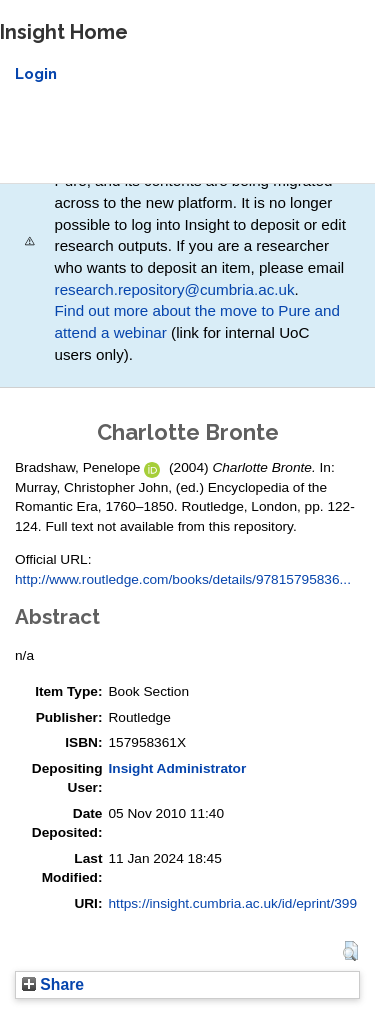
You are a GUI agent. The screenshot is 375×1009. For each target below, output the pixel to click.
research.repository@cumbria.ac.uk (175, 289)
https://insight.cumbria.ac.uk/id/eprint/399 (232, 903)
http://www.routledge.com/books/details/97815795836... (183, 579)
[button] (350, 951)
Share (53, 984)
